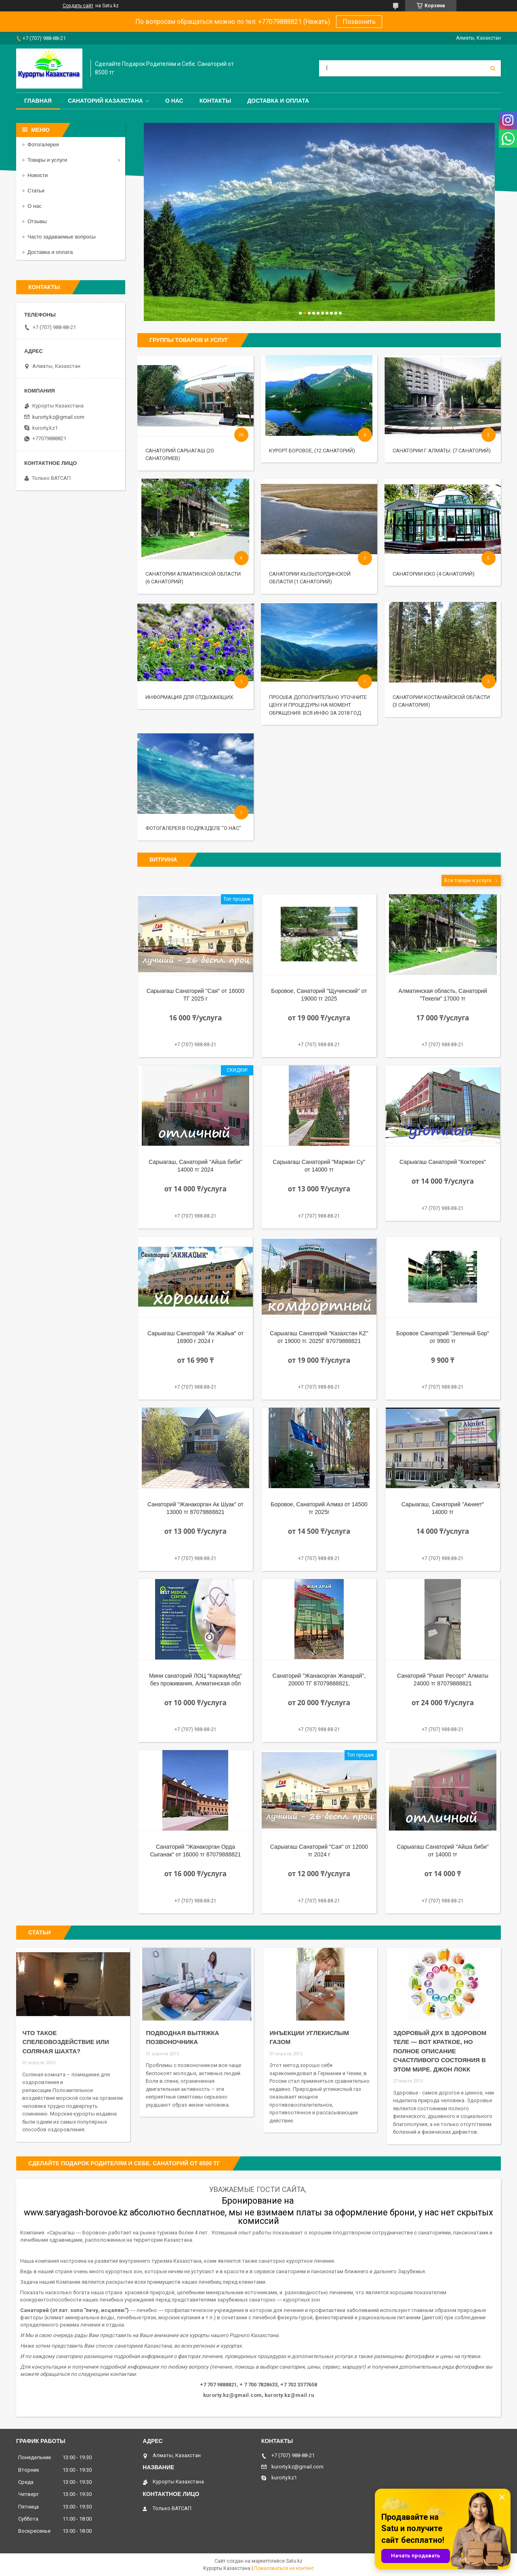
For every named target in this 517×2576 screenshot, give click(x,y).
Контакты (215, 100)
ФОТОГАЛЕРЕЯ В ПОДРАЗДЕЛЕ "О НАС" (193, 828)
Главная (38, 100)
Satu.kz (294, 2561)
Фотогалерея (43, 144)
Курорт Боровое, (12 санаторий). (312, 451)
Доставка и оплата (278, 100)
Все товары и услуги (468, 880)
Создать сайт (78, 5)
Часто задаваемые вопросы (61, 237)
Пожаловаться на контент (284, 2568)
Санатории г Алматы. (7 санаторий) (442, 451)
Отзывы (37, 221)
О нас (174, 100)
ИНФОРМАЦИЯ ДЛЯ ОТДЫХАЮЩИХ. (189, 697)
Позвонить (359, 21)
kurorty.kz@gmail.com (58, 417)
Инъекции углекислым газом (309, 2037)
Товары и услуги (47, 160)
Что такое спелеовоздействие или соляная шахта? (65, 2041)
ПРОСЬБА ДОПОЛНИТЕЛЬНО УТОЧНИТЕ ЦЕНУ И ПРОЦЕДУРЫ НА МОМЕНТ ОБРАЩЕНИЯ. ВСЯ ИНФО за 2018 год (318, 705)
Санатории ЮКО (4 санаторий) (434, 574)
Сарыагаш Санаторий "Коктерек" (442, 1162)
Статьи (35, 191)
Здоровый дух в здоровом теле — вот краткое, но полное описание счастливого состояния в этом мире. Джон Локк (439, 2051)
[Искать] (493, 68)
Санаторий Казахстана (105, 100)
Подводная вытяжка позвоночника (182, 2037)
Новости (37, 175)
